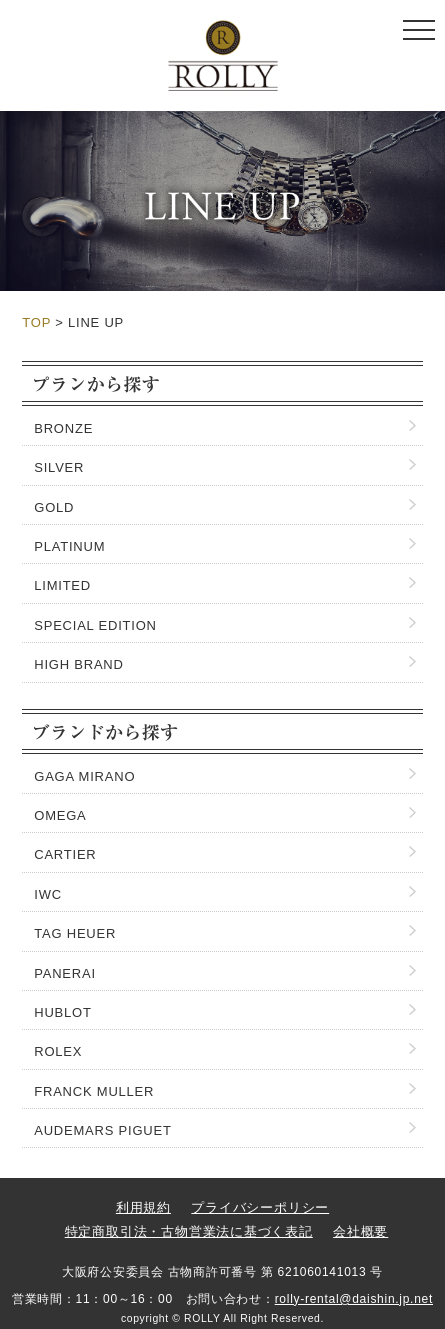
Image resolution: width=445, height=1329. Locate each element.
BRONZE (63, 428)
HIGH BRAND (78, 664)
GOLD (54, 507)
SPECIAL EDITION (95, 625)
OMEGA (60, 815)
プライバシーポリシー (260, 1207)
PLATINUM (69, 546)
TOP (36, 322)
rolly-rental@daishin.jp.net (354, 1299)
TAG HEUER (75, 933)
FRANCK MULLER (94, 1091)
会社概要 (360, 1231)
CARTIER (65, 854)
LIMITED (62, 585)
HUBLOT (62, 1012)
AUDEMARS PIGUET (102, 1130)
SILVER (59, 467)
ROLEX (58, 1051)
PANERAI (65, 973)
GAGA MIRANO (84, 776)
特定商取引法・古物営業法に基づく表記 (189, 1231)
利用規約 (143, 1207)
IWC (48, 894)
